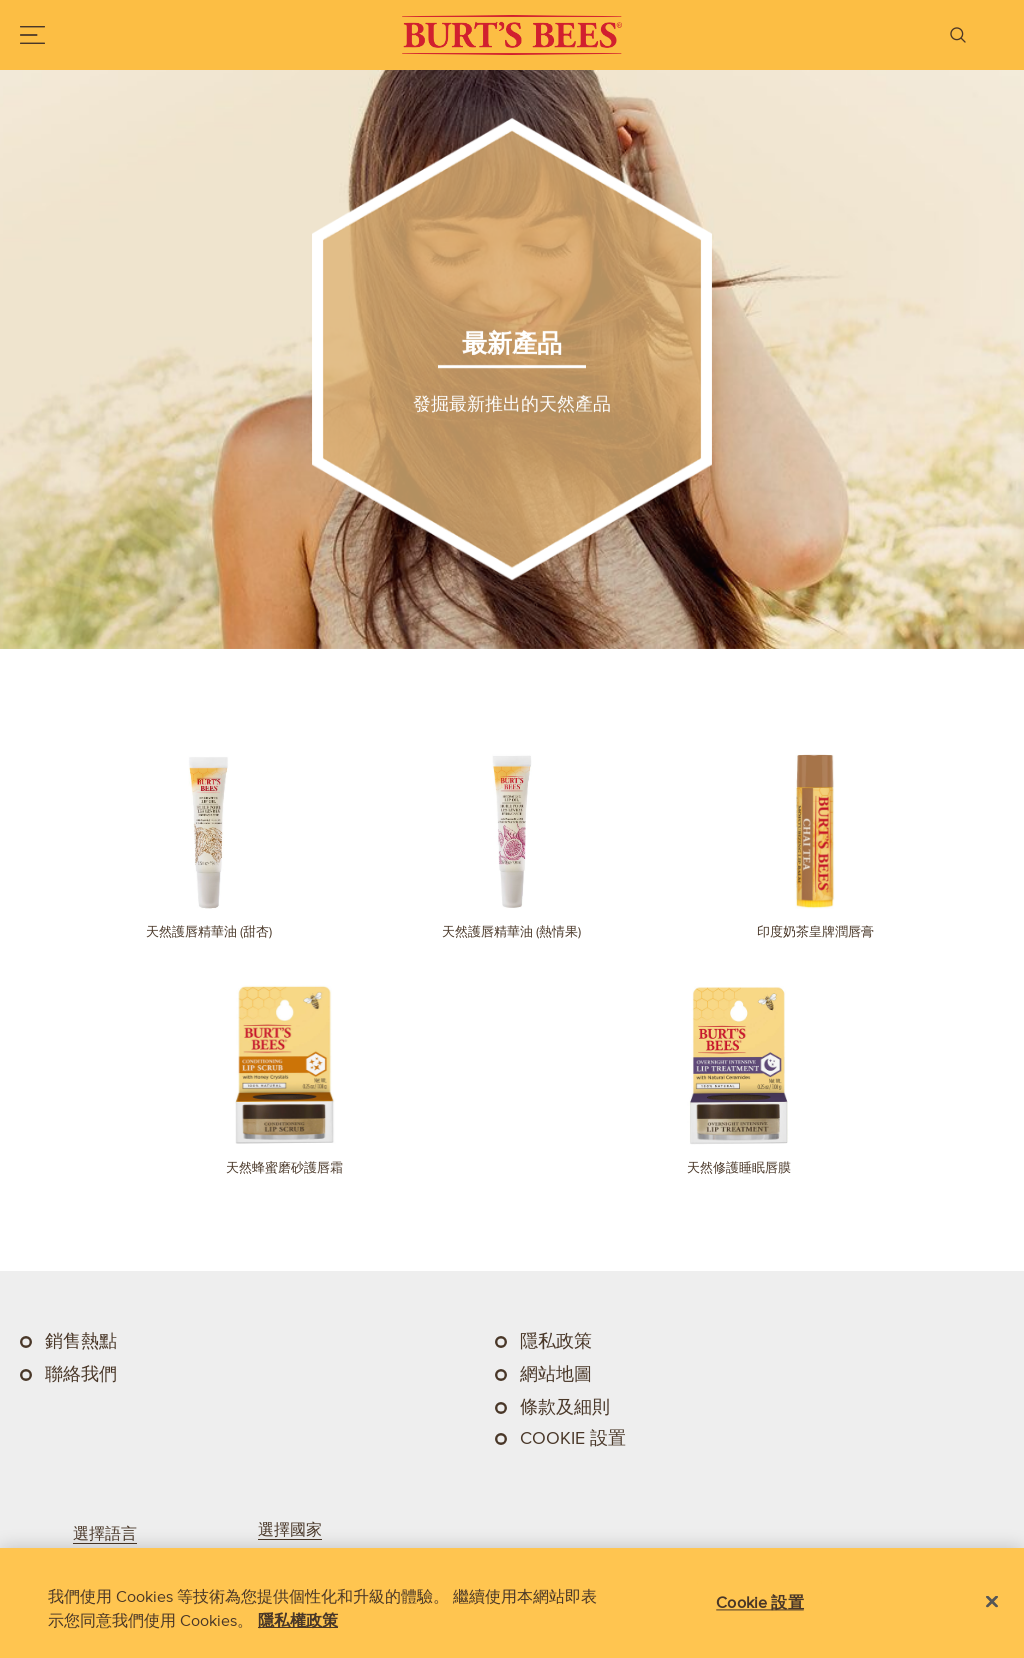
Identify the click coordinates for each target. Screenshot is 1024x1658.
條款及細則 (565, 1407)
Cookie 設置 (573, 1438)
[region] (512, 1603)
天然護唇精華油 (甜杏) (209, 931)
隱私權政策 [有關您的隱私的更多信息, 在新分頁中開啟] (298, 1620)
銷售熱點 (81, 1341)
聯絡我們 (81, 1374)
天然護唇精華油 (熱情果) (511, 931)
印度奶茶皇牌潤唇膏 (815, 931)
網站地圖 (556, 1374)
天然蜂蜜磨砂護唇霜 (284, 1167)
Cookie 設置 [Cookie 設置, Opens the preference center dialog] (759, 1602)
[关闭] (992, 1602)
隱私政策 (556, 1341)
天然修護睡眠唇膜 (739, 1167)
